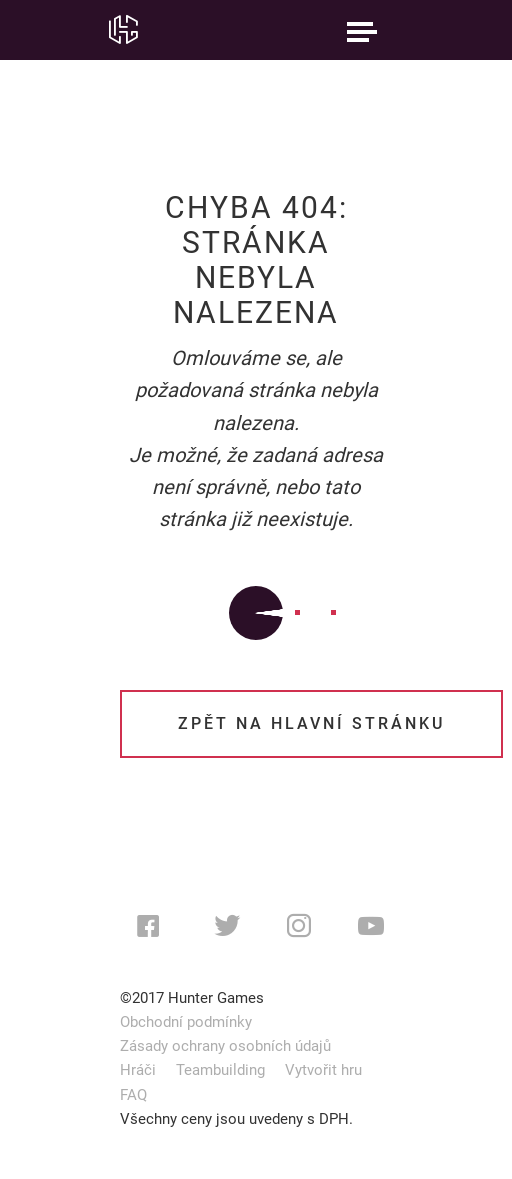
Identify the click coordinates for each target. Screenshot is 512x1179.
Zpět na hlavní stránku (311, 723)
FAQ (133, 1095)
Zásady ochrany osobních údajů (225, 1046)
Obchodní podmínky (186, 1022)
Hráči (138, 1070)
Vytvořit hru (323, 1070)
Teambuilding (220, 1070)
